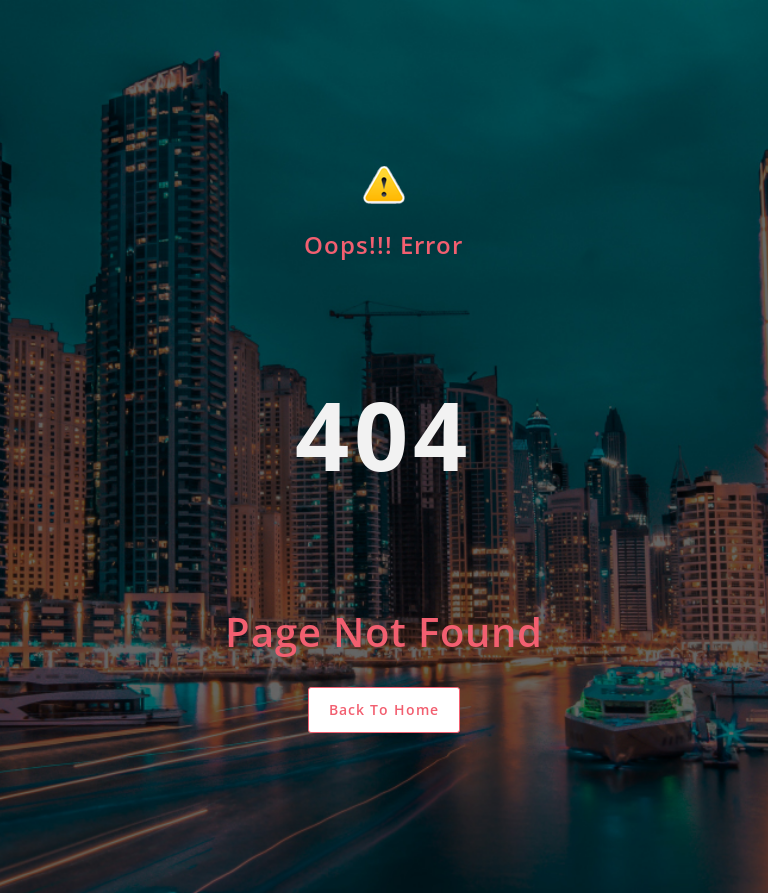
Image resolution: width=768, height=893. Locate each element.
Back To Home (384, 709)
